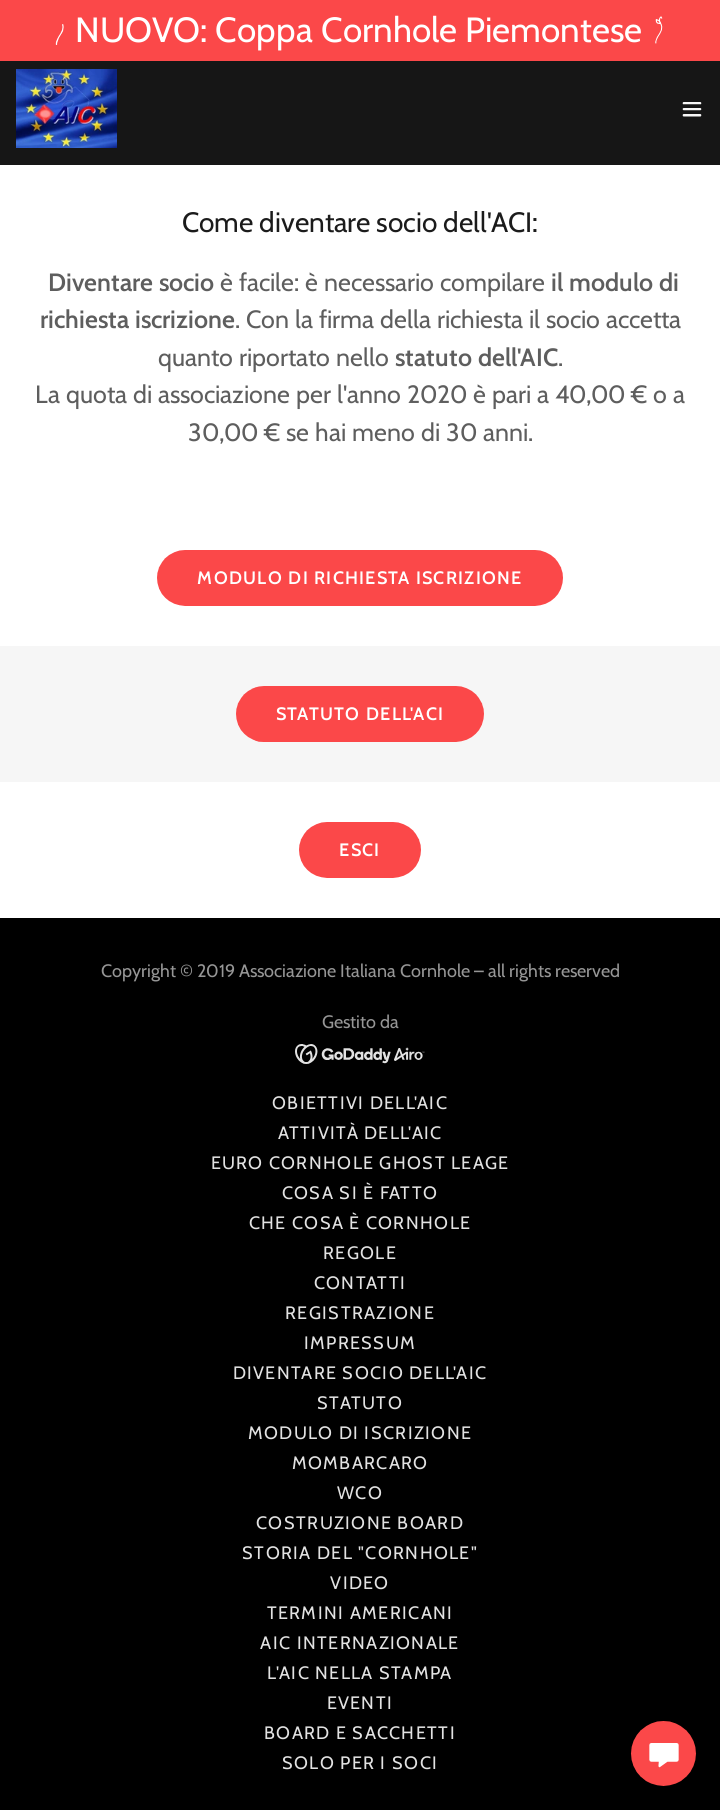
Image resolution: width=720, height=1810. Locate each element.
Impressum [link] (360, 1343)
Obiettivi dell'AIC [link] (360, 1103)
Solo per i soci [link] (360, 1763)
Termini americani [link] (360, 1613)
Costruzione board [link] (360, 1523)
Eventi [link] (360, 1703)
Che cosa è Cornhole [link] (360, 1223)
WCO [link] (360, 1493)
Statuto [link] (360, 1403)
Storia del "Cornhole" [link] (360, 1553)
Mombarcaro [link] (360, 1463)
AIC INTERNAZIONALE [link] (359, 1643)
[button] (692, 109)
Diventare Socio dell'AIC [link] (360, 1373)
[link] (66, 109)
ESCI (359, 850)
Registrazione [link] (360, 1313)
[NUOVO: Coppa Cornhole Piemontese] (360, 30)
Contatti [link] (360, 1283)
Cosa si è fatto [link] (360, 1193)
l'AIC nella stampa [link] (359, 1673)
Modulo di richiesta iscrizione (359, 578)
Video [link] (359, 1583)
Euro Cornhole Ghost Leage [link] (360, 1163)
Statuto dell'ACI (360, 714)
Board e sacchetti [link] (360, 1733)
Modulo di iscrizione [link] (360, 1433)
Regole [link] (360, 1253)
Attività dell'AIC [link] (360, 1133)
